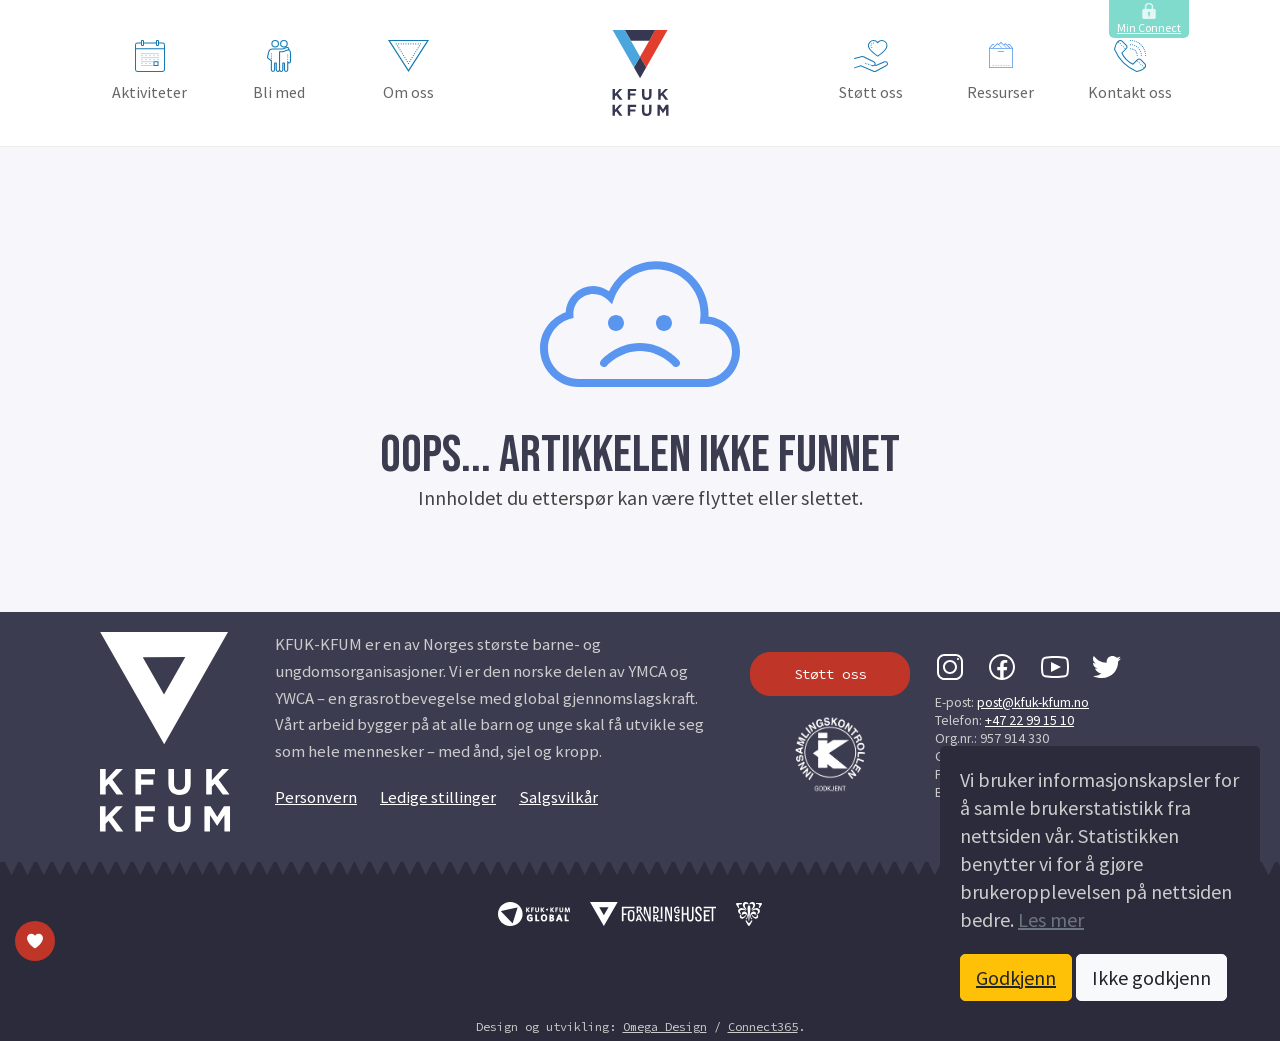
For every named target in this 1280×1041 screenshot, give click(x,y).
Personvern (316, 797)
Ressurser (1000, 71)
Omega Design (665, 1026)
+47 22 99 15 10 (1029, 720)
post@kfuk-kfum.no (1033, 702)
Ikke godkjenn (1151, 977)
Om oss (408, 71)
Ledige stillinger (438, 797)
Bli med (279, 71)
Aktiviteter (149, 71)
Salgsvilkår (558, 797)
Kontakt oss (1130, 71)
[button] (640, 73)
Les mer (1051, 919)
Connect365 (763, 1026)
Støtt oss (871, 71)
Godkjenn (1016, 977)
